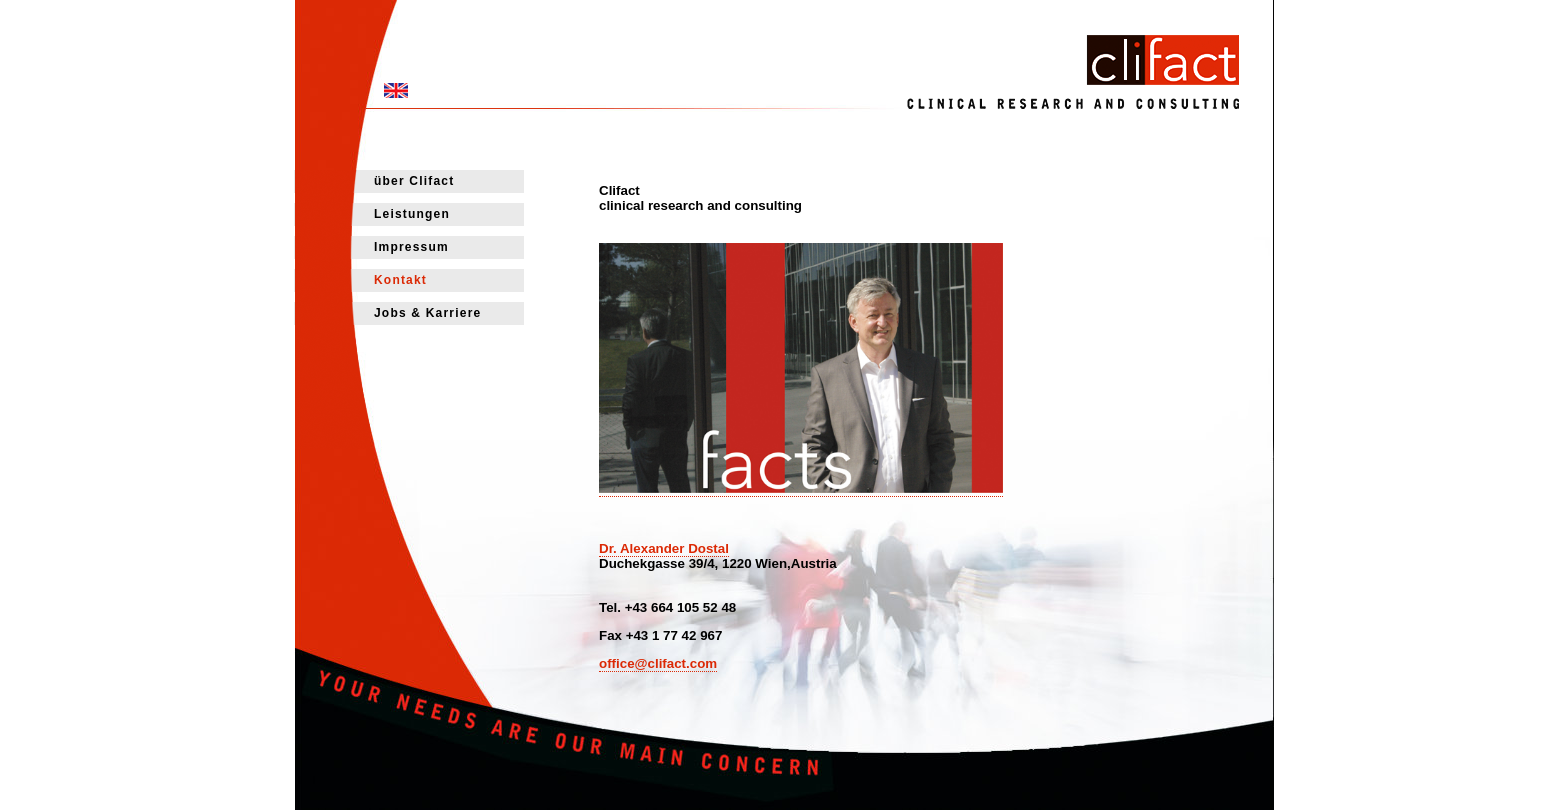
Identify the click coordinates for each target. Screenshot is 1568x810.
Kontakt (400, 280)
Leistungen (412, 214)
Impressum (411, 247)
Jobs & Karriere (427, 313)
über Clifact (414, 181)
